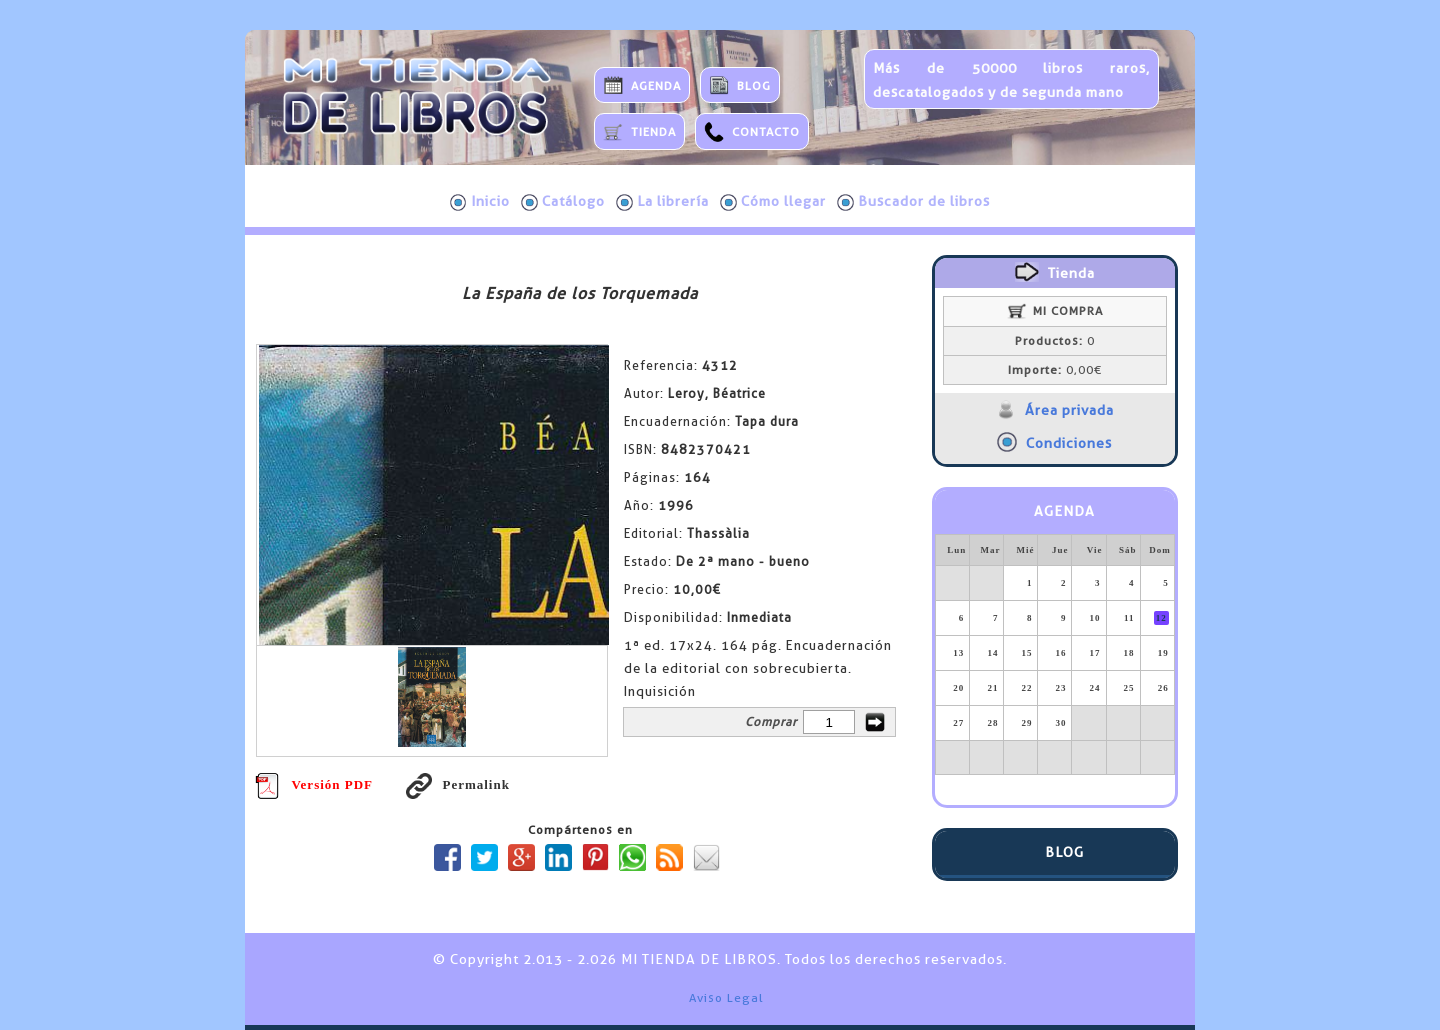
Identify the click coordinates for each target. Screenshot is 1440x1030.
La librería (662, 202)
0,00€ (1055, 370)
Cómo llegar (773, 202)
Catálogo (563, 202)
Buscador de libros (913, 202)
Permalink (458, 784)
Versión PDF (314, 784)
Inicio (480, 202)
